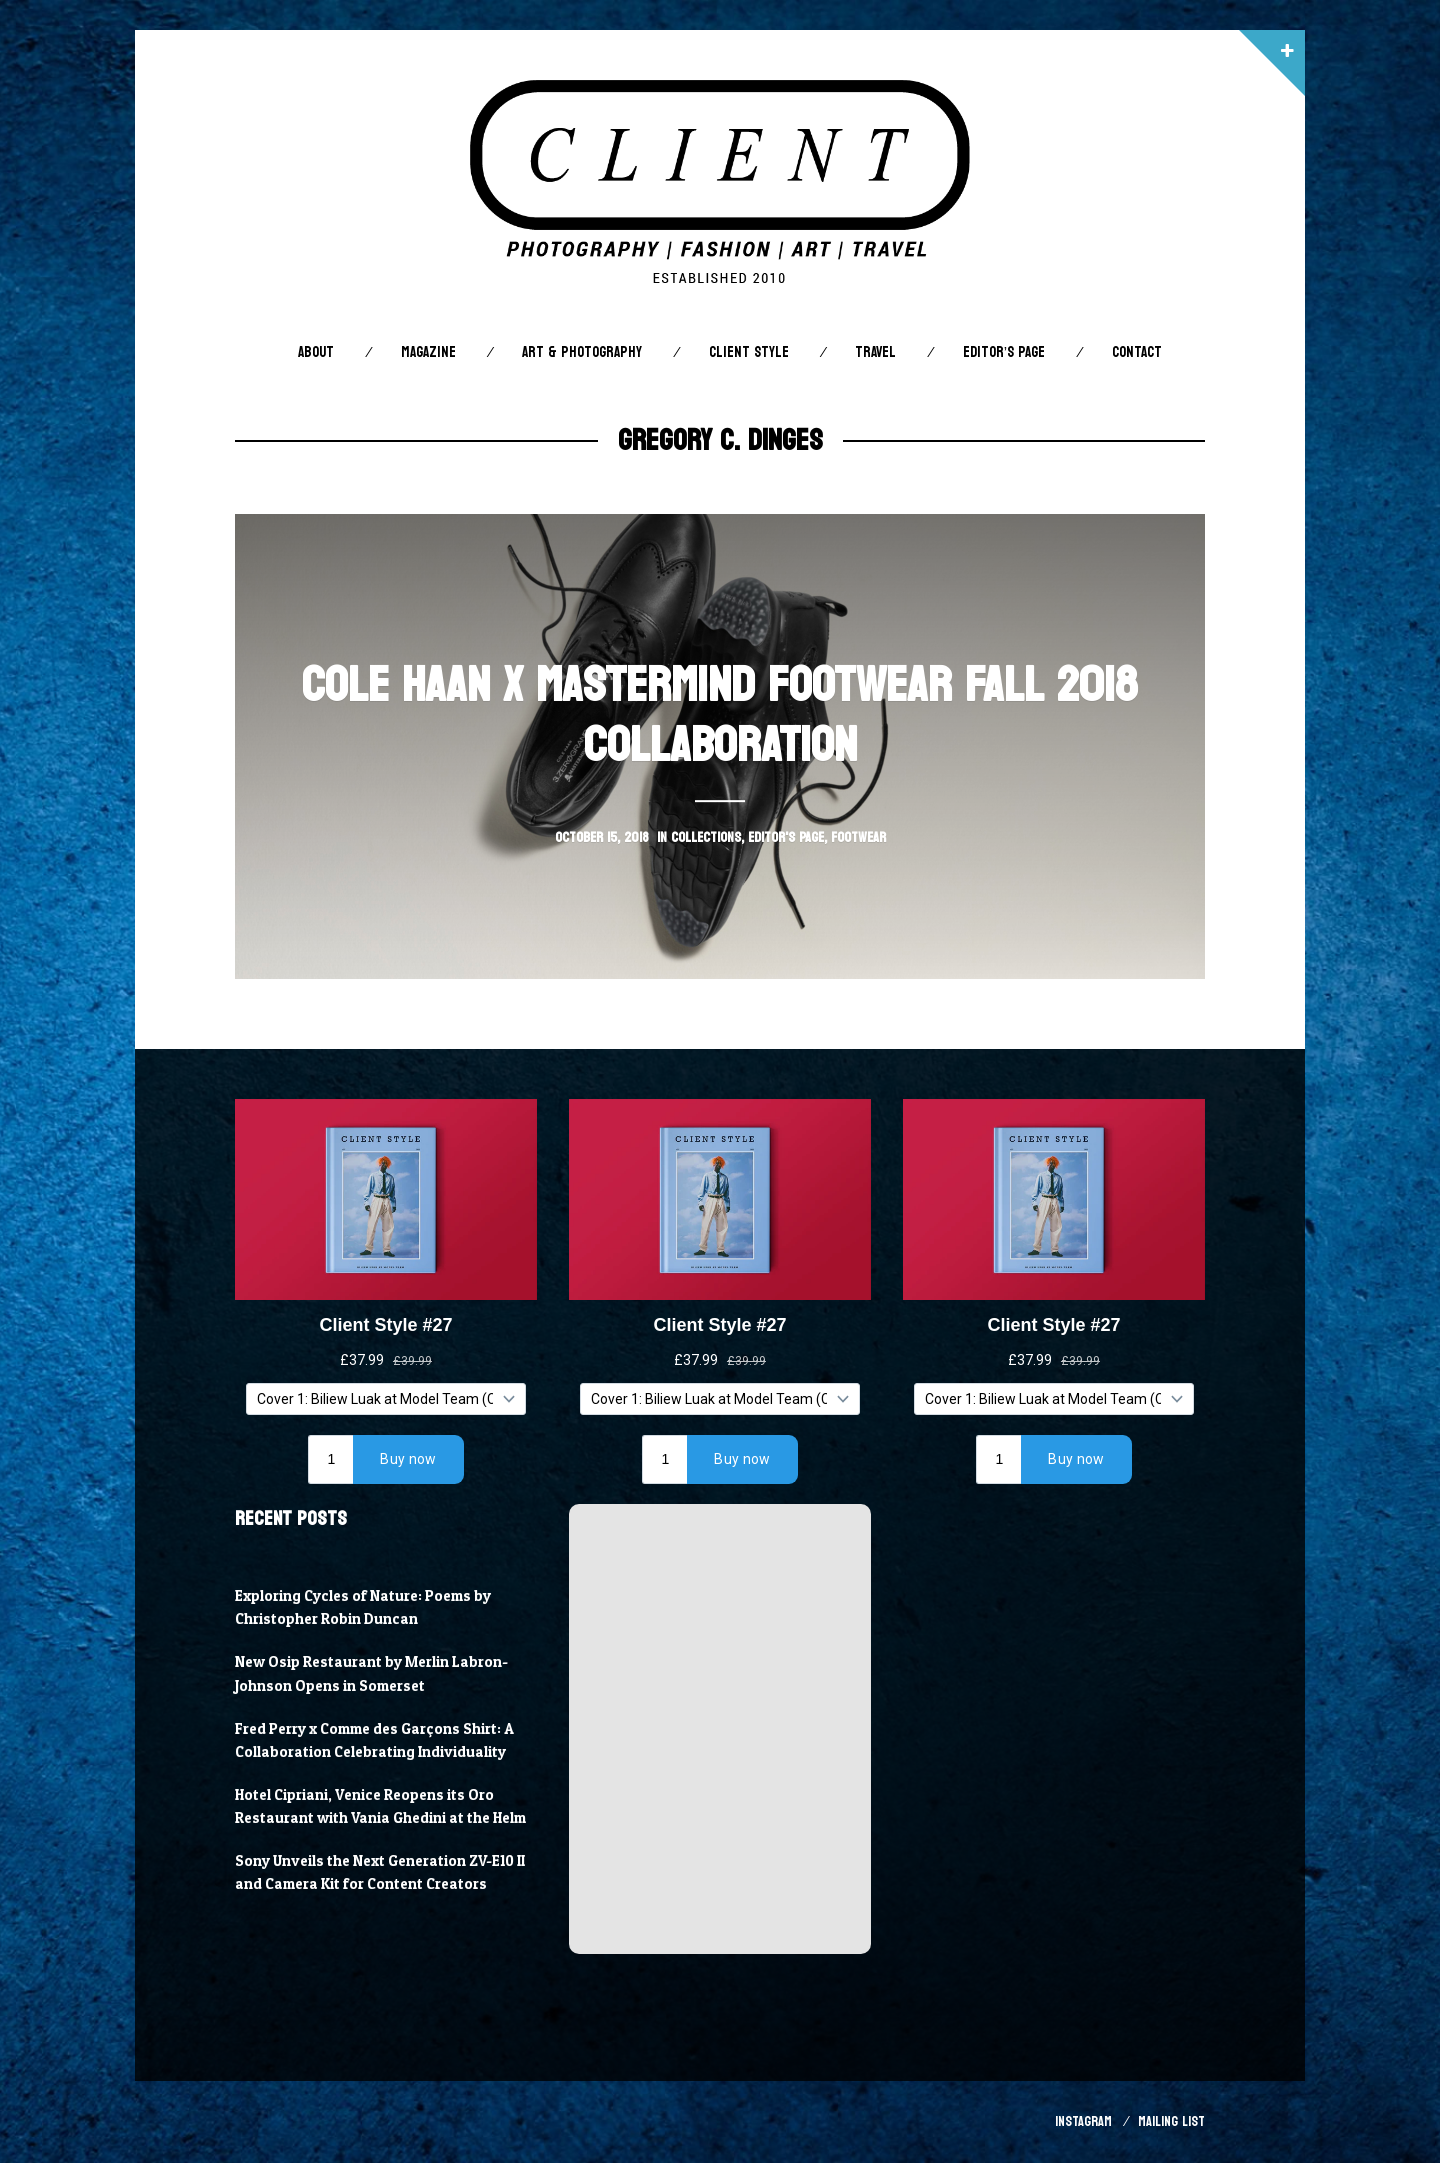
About (316, 352)
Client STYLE (749, 352)
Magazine (428, 352)
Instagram (1083, 2121)
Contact (1137, 352)
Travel (875, 352)
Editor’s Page (1004, 352)
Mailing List (1171, 2121)
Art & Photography (582, 352)
